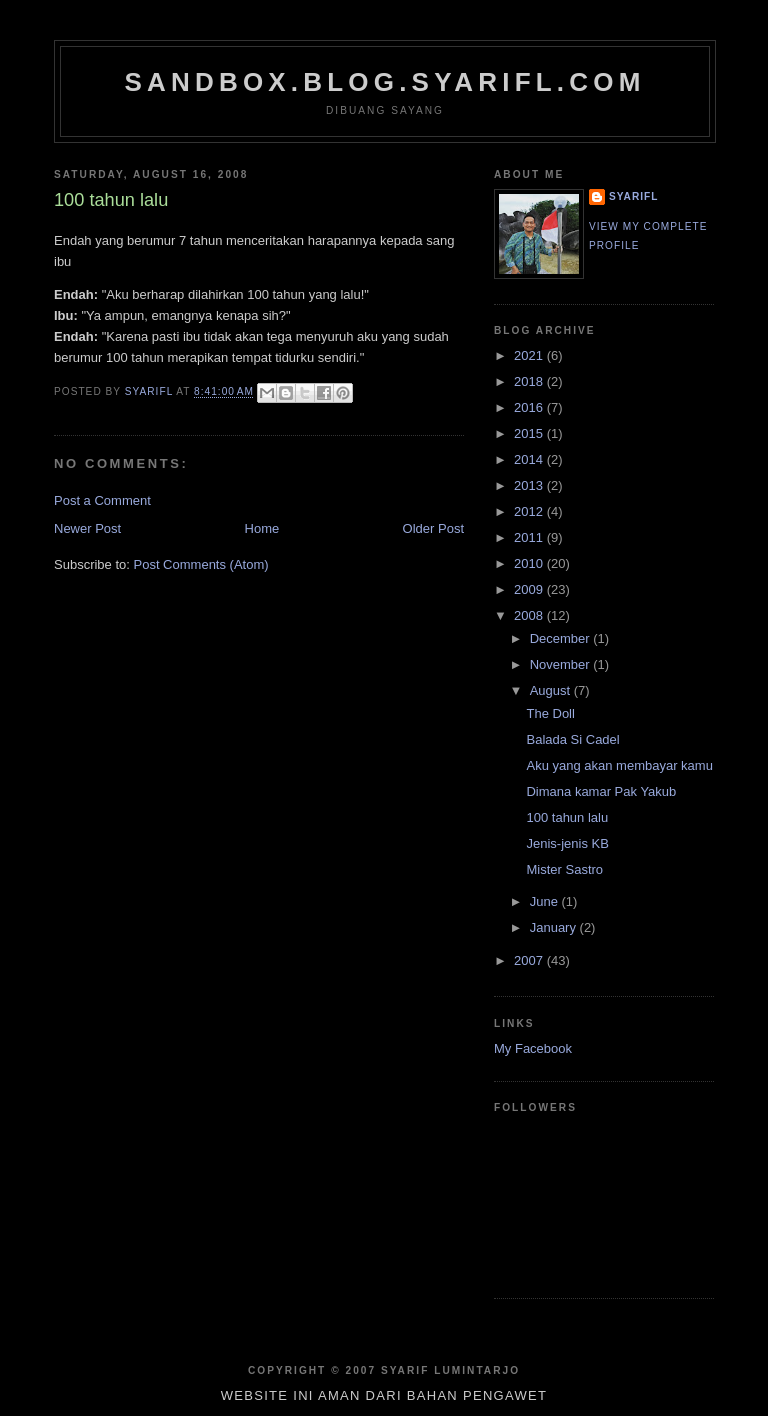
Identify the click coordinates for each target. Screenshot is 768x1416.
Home (262, 528)
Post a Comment (102, 500)
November (562, 664)
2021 (530, 355)
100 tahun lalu (567, 817)
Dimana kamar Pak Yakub (601, 791)
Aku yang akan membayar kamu (619, 765)
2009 (530, 589)
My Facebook (533, 1048)
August (552, 690)
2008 (530, 615)
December (562, 638)
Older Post (433, 528)
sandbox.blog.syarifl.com (384, 82)
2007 (530, 960)
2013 (530, 485)
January (555, 927)
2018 (530, 381)
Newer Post (87, 528)
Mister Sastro (564, 869)
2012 (530, 511)
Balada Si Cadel (572, 739)
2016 (530, 407)
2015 (530, 433)
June (546, 901)
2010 (530, 563)
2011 (530, 537)
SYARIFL (633, 196)
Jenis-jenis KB (567, 843)
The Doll (550, 713)
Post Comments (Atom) (201, 564)
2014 (530, 459)
